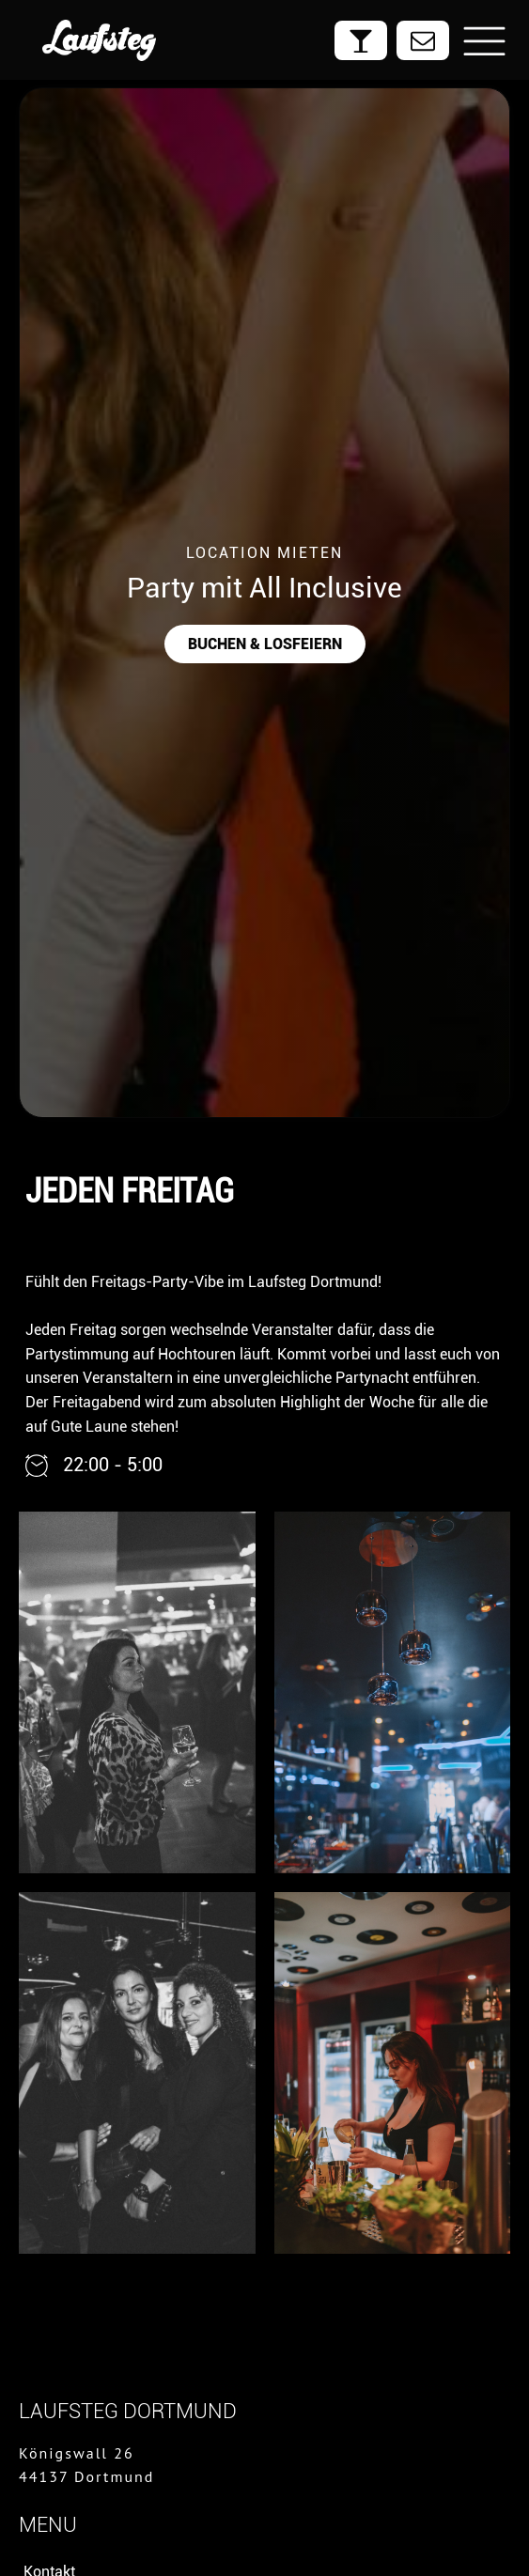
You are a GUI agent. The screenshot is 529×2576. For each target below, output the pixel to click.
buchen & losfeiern (265, 644)
